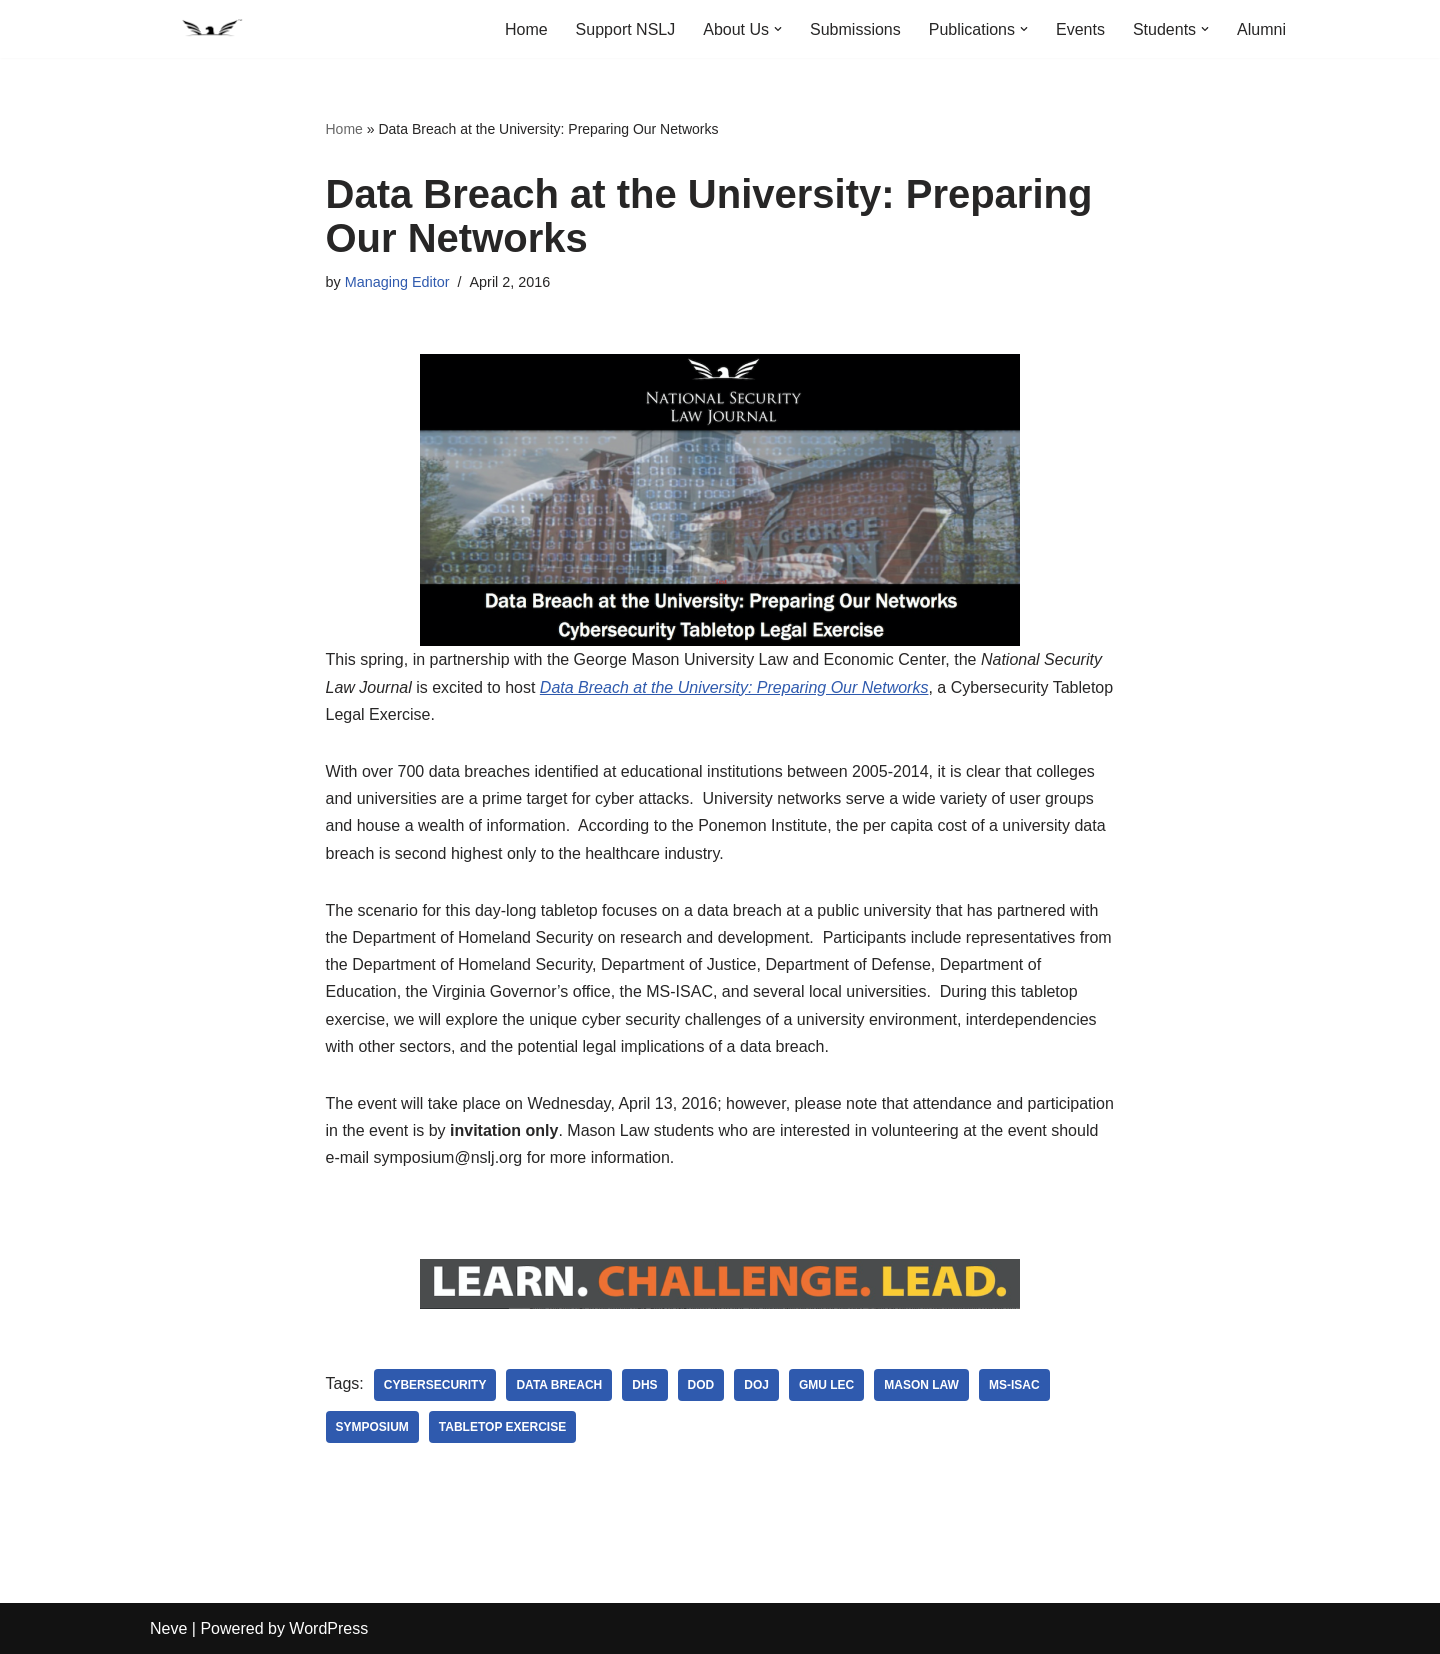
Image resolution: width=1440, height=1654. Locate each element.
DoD (701, 1385)
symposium (372, 1427)
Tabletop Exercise (502, 1427)
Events (1080, 29)
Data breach (559, 1385)
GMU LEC (826, 1385)
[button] (778, 29)
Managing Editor (397, 282)
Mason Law (921, 1385)
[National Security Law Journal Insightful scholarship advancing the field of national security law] (210, 29)
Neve (168, 1628)
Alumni (1261, 29)
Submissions (855, 29)
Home (526, 29)
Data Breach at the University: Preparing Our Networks (734, 687)
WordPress (328, 1628)
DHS (644, 1385)
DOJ (756, 1385)
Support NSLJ (626, 29)
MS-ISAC (1014, 1385)
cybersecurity (435, 1385)
